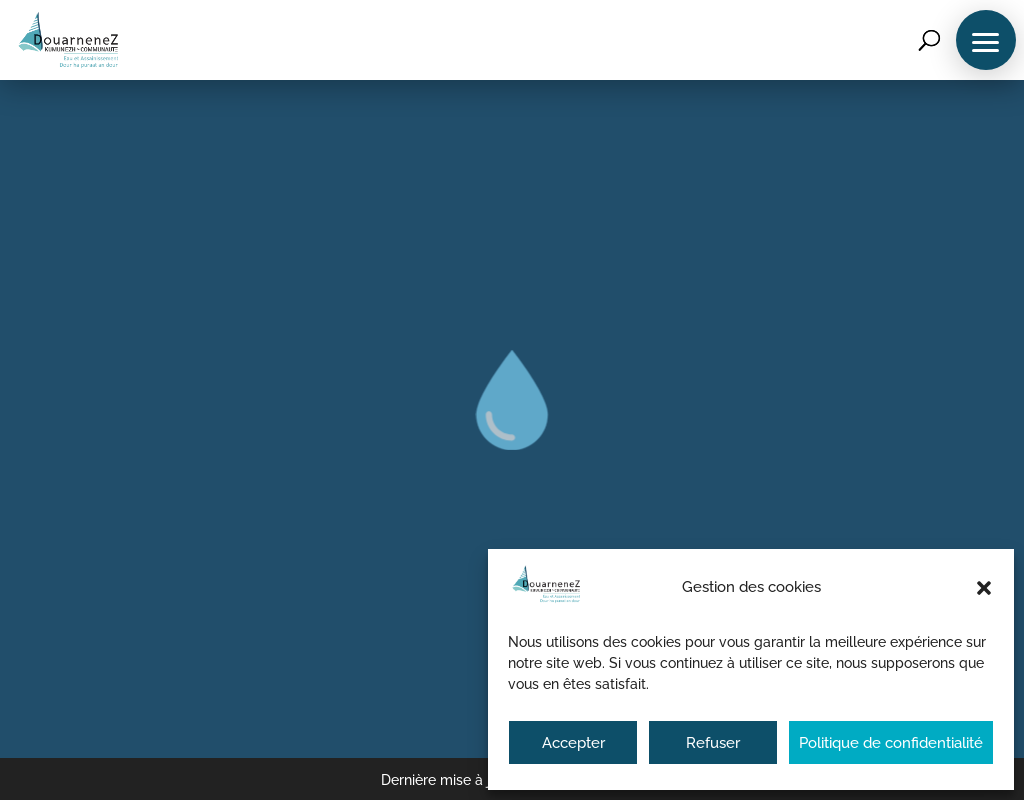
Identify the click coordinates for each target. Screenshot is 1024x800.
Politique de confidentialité (891, 743)
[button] (984, 588)
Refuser (713, 743)
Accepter (573, 743)
